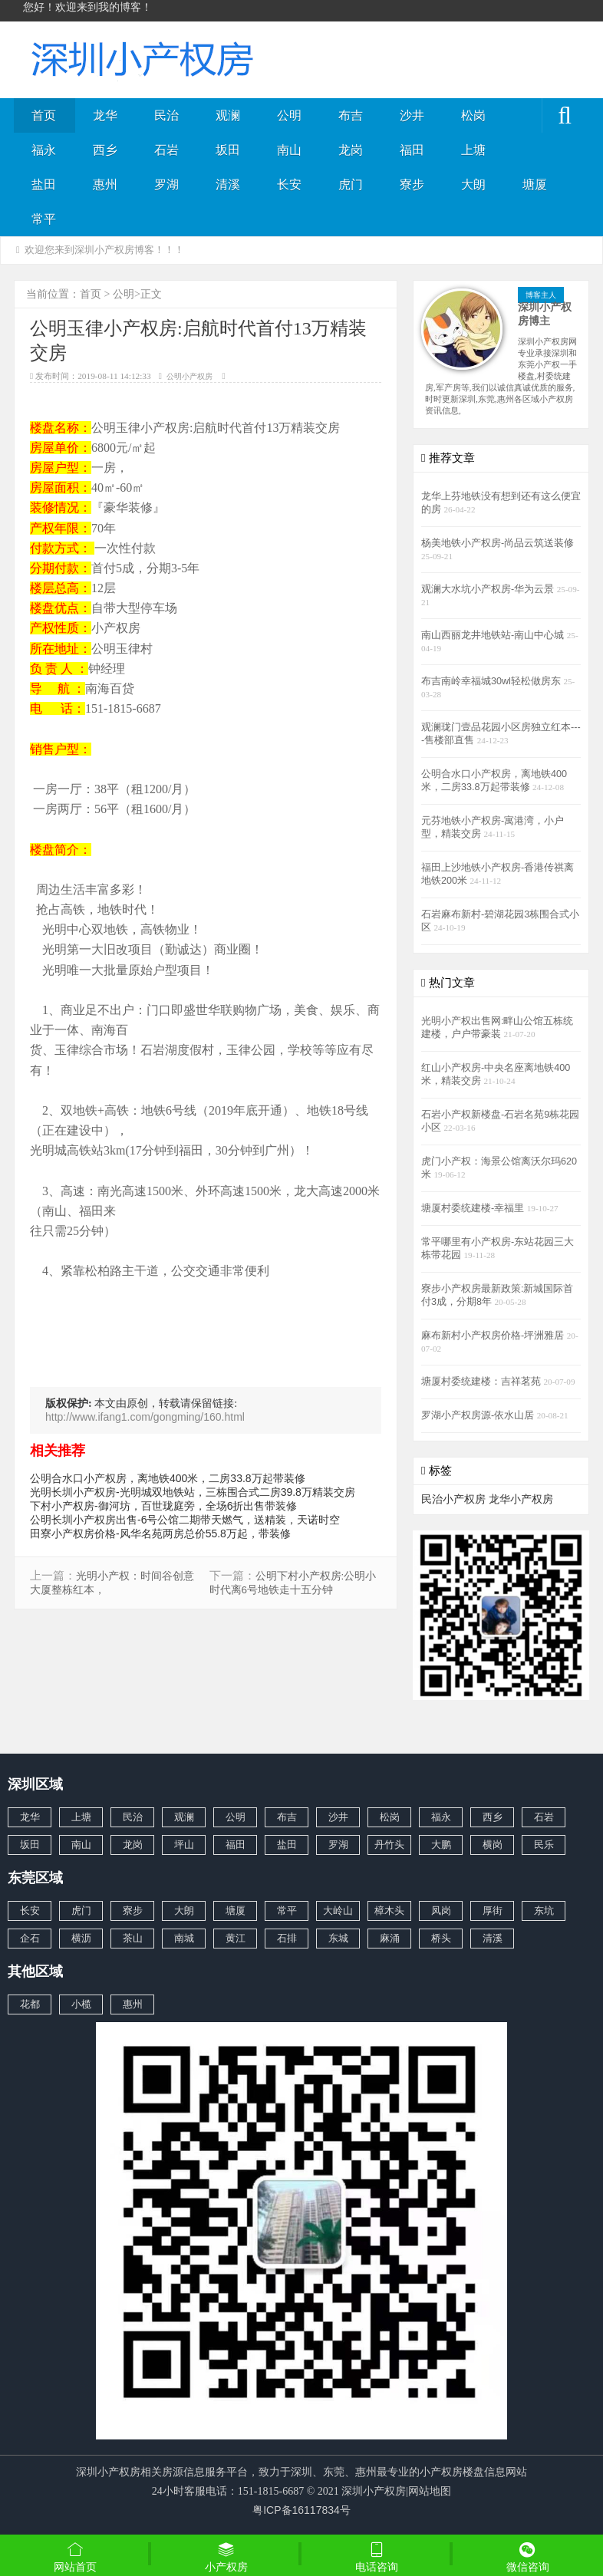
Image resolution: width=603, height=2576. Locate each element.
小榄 (81, 2004)
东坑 (544, 1910)
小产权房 (226, 2557)
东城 (338, 1938)
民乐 (544, 1844)
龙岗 (350, 149)
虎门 (350, 184)
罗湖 (166, 184)
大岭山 (338, 1910)
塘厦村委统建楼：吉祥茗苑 (482, 1381)
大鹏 (441, 1844)
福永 (43, 149)
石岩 (166, 149)
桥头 (441, 1938)
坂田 (228, 149)
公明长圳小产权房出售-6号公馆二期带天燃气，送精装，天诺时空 (185, 1520)
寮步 (412, 184)
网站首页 (75, 2557)
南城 (184, 1938)
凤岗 (441, 1910)
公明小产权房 (189, 376)
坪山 (184, 1844)
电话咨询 (377, 2557)
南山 (289, 149)
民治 (166, 115)
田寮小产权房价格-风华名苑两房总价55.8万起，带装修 (160, 1533)
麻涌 (390, 1938)
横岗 (492, 1844)
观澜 (228, 115)
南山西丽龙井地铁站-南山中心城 (494, 635)
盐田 (43, 184)
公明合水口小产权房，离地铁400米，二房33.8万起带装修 (167, 1478)
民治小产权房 (453, 1499)
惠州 (105, 184)
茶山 (133, 1938)
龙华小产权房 (521, 1499)
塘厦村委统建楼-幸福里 (474, 1208)
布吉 (350, 115)
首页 (43, 115)
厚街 (492, 1910)
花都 (30, 2004)
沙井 (412, 115)
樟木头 (389, 1910)
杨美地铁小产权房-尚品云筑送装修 (497, 543)
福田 (412, 149)
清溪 (228, 184)
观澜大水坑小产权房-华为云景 (489, 589)
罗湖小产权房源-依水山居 (479, 1415)
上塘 (473, 149)
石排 (287, 1938)
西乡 (105, 149)
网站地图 (429, 2491)
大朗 (473, 184)
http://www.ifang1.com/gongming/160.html (145, 1417)
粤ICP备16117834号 (301, 2510)
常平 (43, 219)
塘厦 (534, 184)
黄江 (235, 1938)
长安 (289, 184)
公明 (289, 115)
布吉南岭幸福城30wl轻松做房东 (492, 681)
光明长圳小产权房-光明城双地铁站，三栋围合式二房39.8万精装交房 (192, 1492)
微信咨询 (528, 2558)
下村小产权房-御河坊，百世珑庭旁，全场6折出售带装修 (163, 1506)
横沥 (81, 1938)
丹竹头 (389, 1844)
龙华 (105, 115)
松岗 (473, 115)
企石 (30, 1938)
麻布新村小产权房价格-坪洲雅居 (494, 1335)
